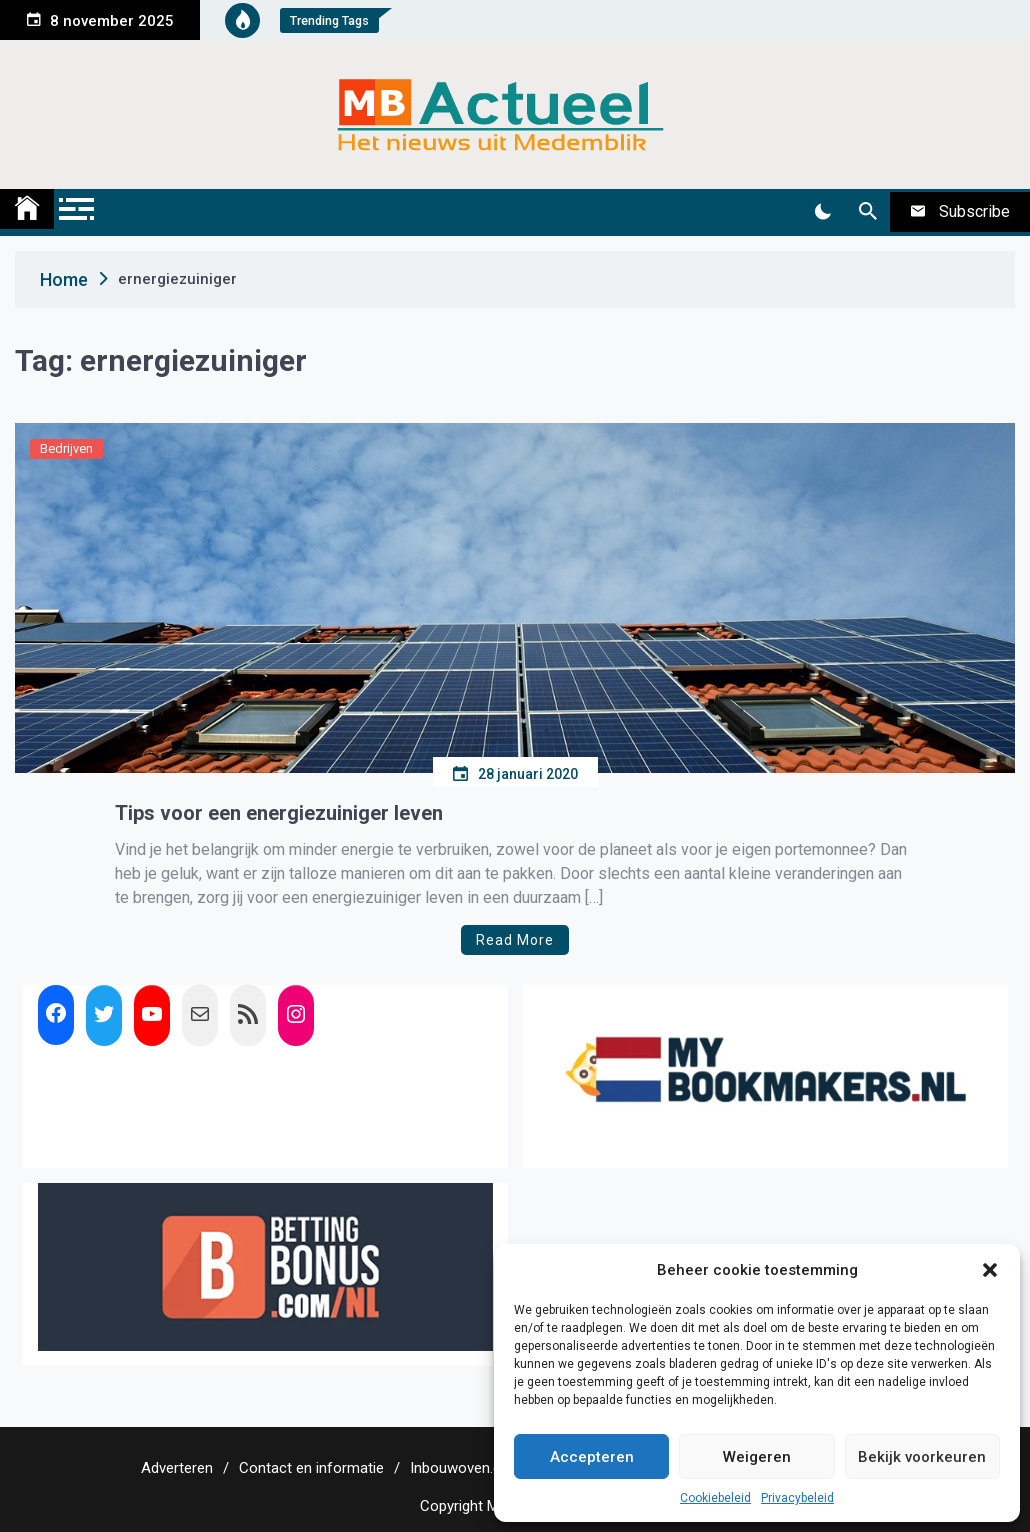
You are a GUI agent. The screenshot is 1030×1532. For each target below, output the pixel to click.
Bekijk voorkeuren (922, 1457)
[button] (990, 1270)
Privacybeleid (797, 1498)
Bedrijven (66, 448)
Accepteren (592, 1457)
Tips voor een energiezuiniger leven (279, 813)
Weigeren (757, 1457)
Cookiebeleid (715, 1498)
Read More (515, 940)
